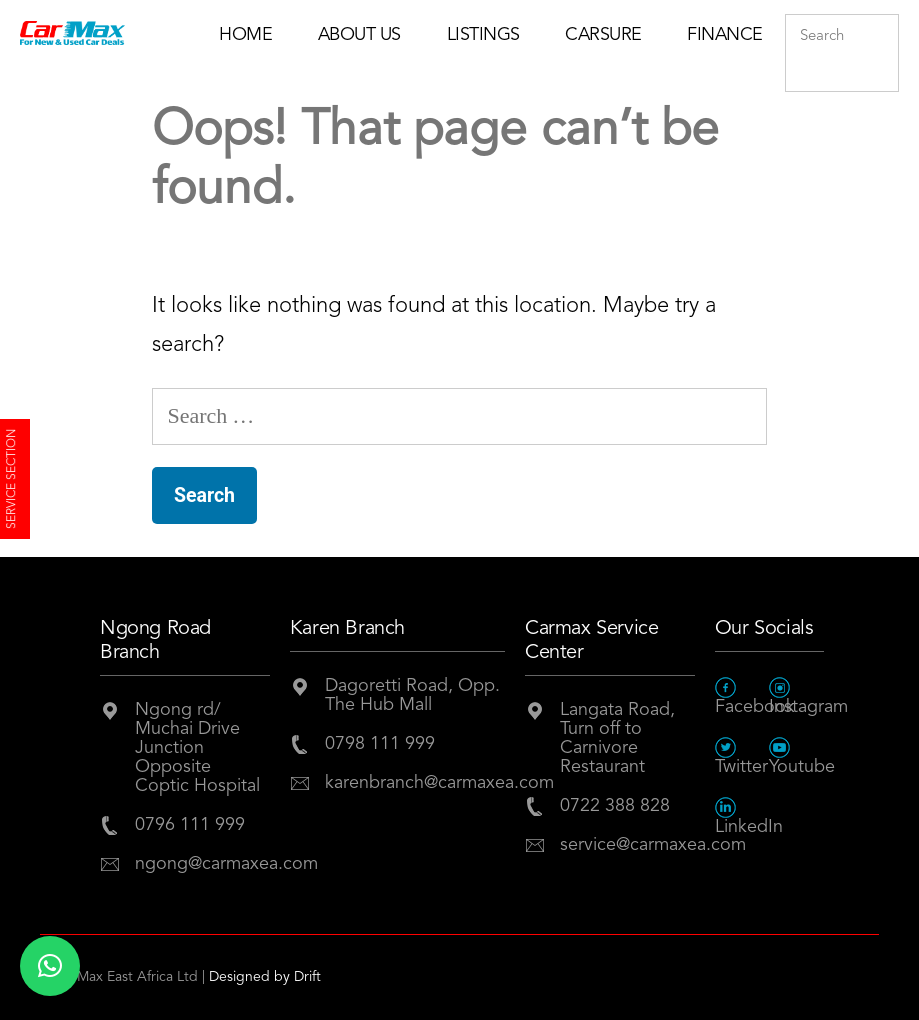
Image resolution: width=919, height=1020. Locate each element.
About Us (359, 35)
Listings (483, 35)
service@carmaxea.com (627, 845)
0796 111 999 (190, 825)
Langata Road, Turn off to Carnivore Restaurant (617, 738)
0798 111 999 (380, 744)
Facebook (742, 696)
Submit (878, 76)
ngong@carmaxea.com (202, 864)
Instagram (796, 696)
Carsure (603, 35)
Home (245, 35)
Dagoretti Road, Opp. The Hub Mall (412, 695)
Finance (725, 35)
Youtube (796, 756)
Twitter (741, 756)
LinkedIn (742, 816)
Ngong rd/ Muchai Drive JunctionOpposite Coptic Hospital (197, 748)
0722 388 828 (615, 806)
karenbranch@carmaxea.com (415, 783)
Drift (307, 977)
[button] (50, 966)
